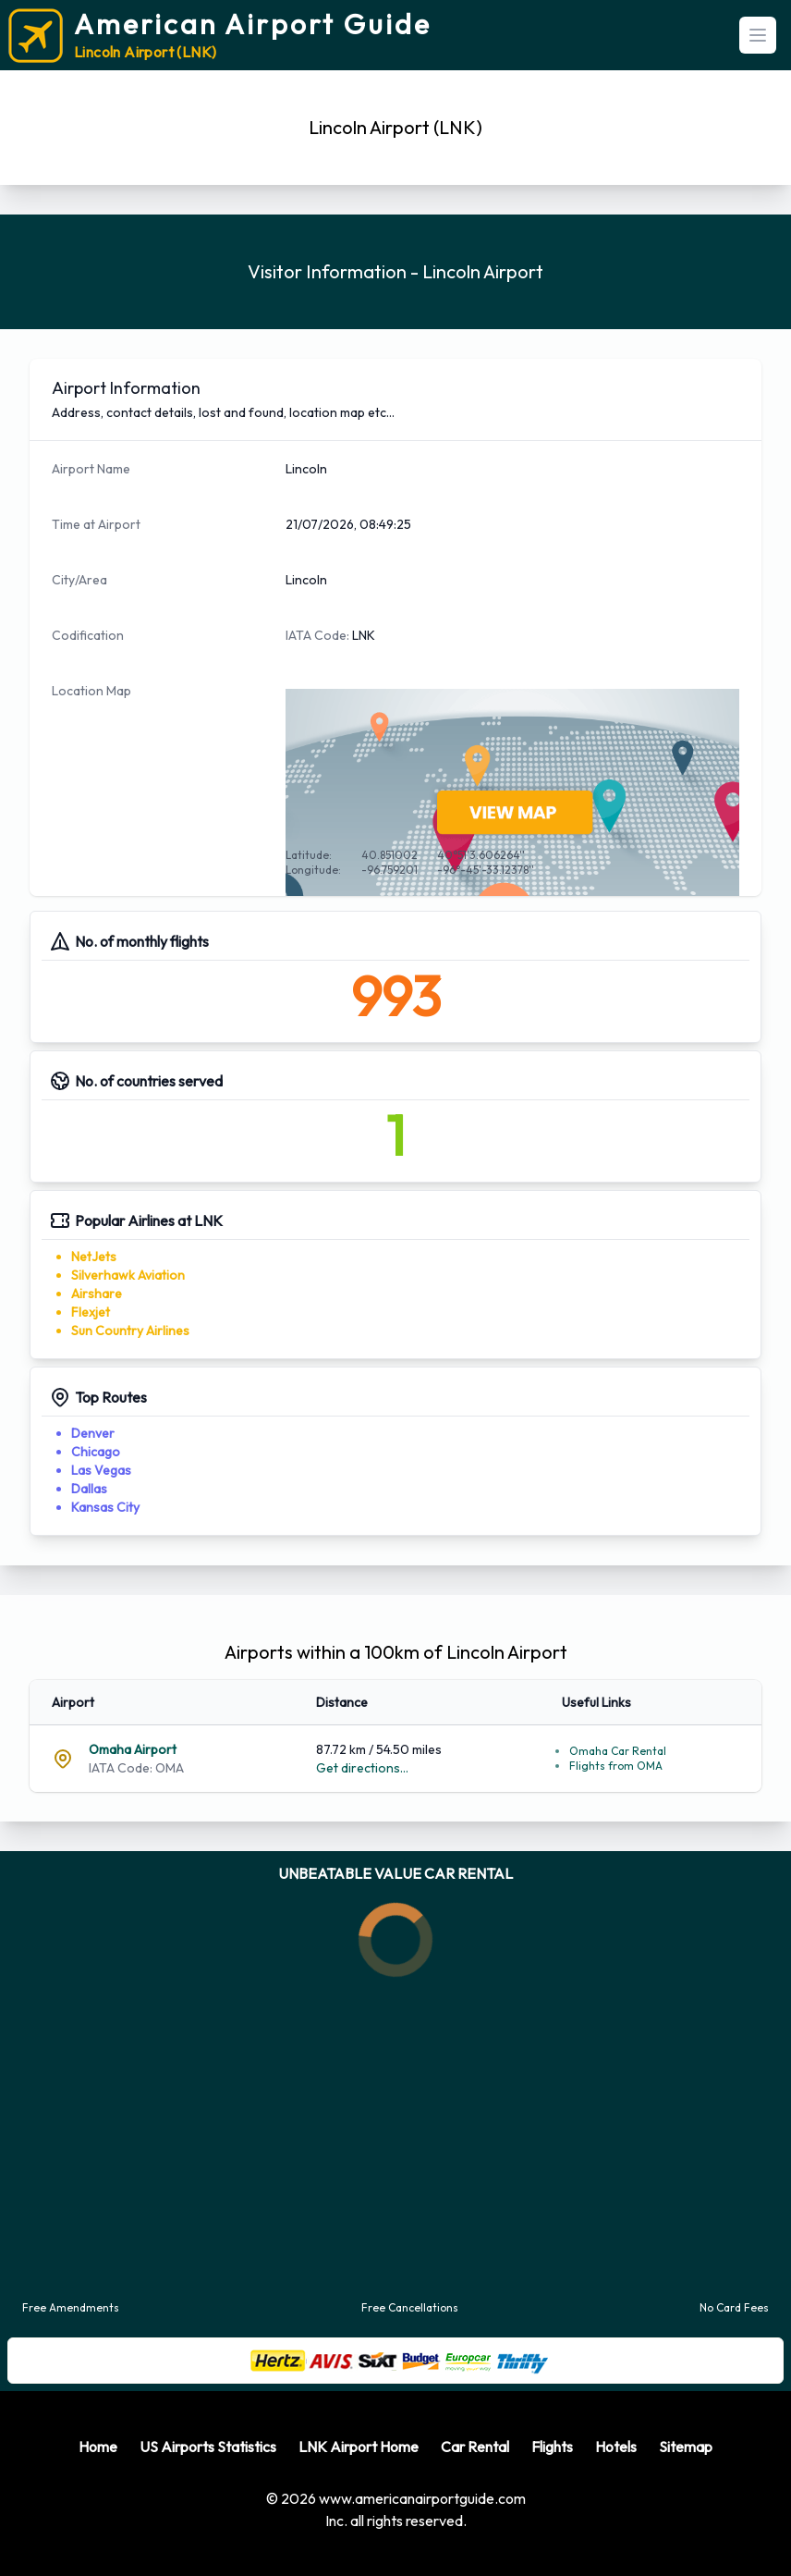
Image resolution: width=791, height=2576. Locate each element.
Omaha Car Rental (617, 1751)
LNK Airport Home (358, 2446)
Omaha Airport (132, 1749)
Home (98, 2446)
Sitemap (685, 2446)
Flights (552, 2446)
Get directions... (362, 1768)
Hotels (616, 2446)
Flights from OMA (616, 1766)
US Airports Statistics (208, 2446)
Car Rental (475, 2446)
